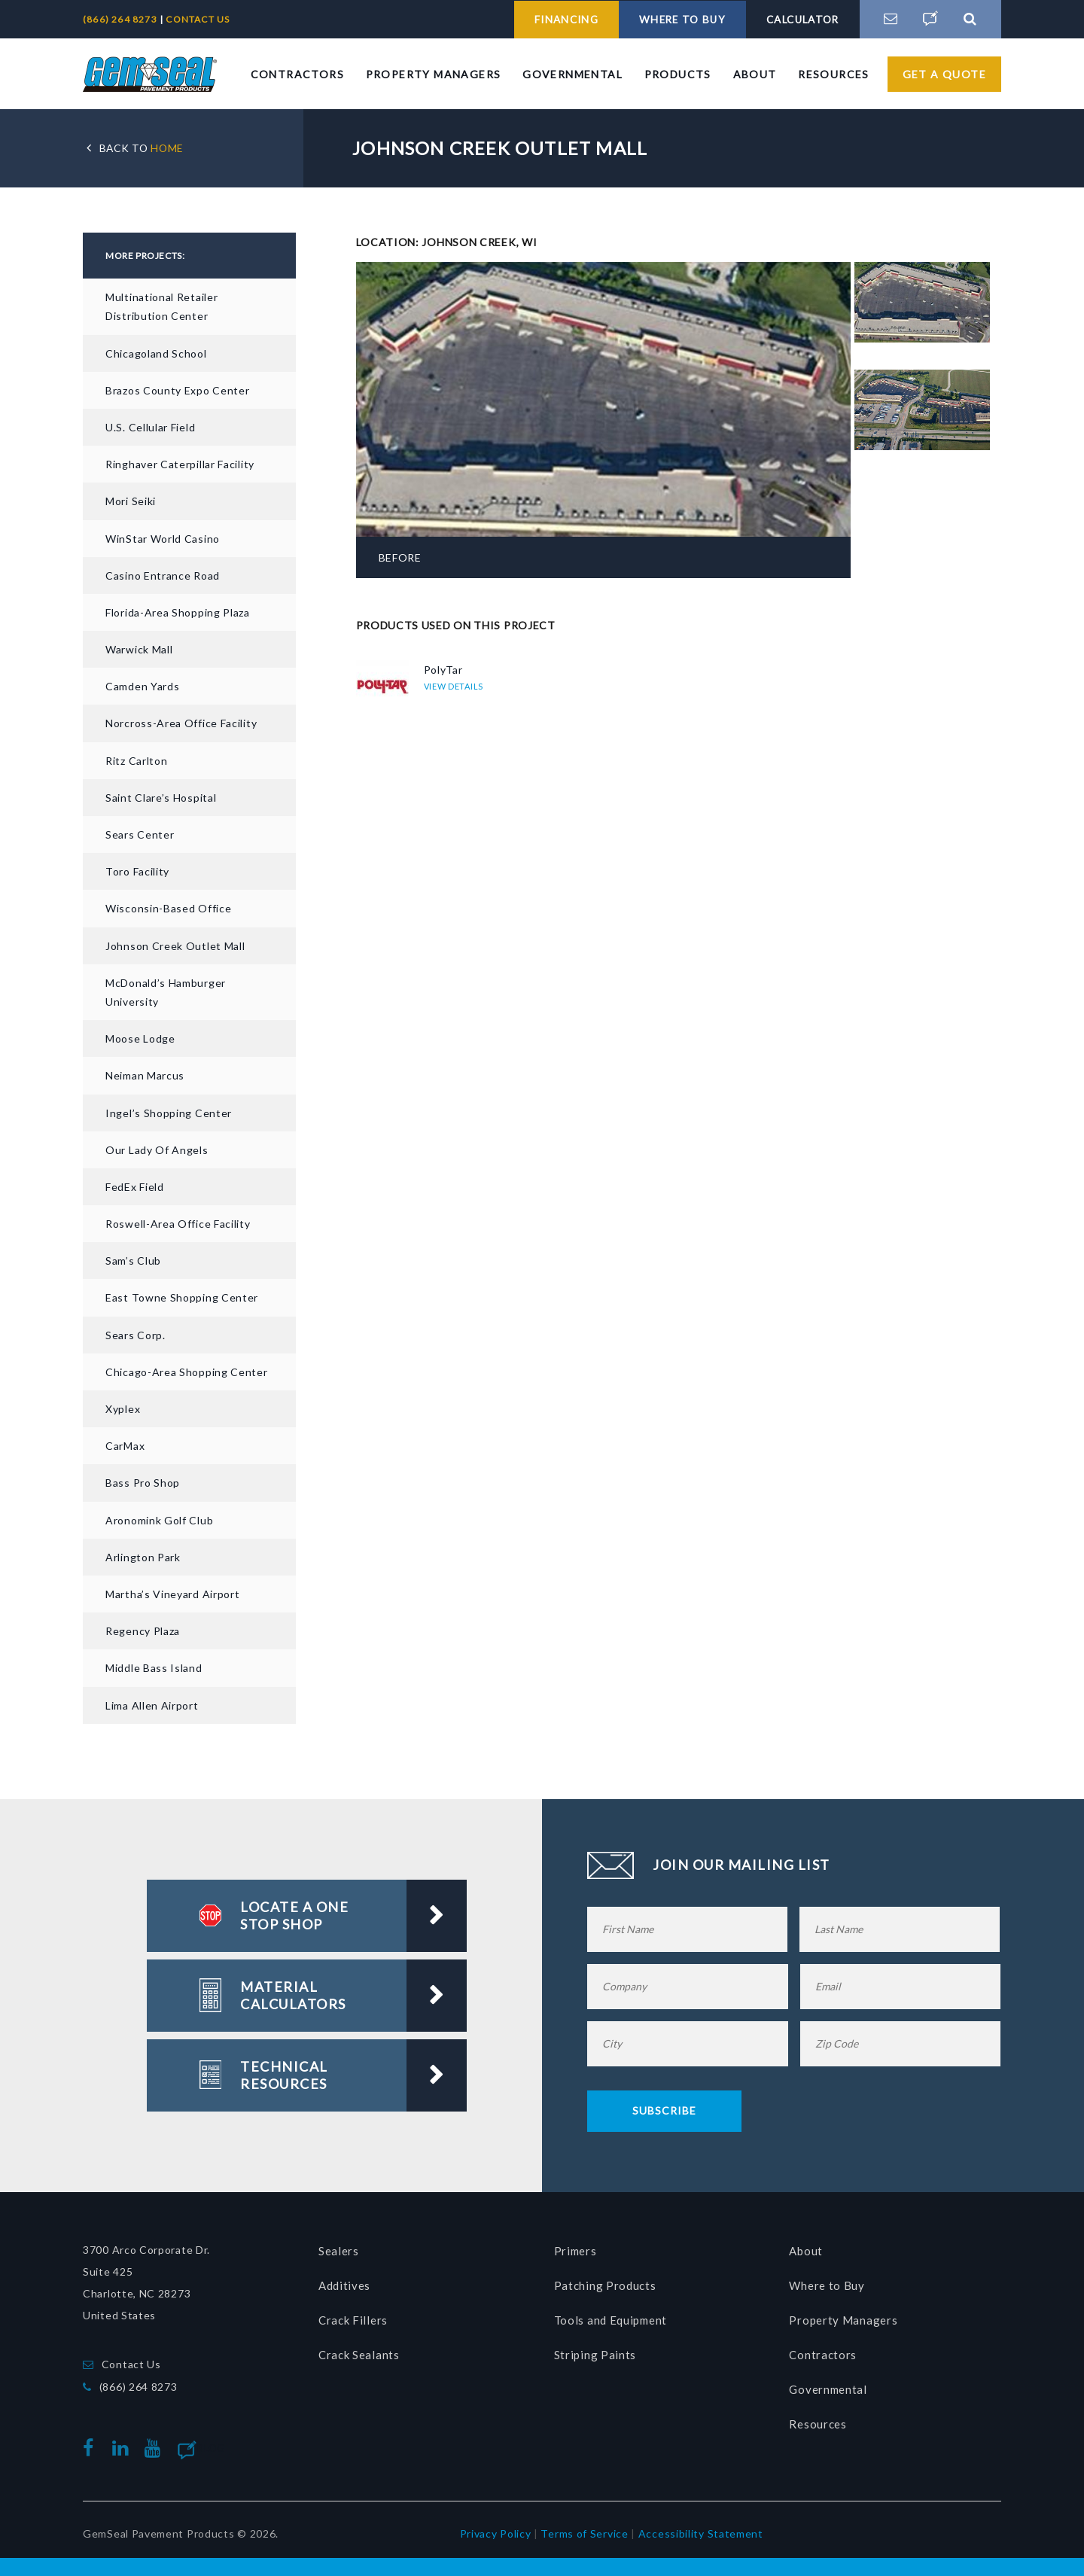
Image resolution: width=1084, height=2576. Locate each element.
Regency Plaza (142, 1630)
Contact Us (131, 2362)
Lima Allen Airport (152, 1704)
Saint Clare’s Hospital (160, 796)
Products (677, 73)
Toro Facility (137, 870)
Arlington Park (143, 1555)
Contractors (297, 73)
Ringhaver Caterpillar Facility (179, 463)
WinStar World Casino (162, 537)
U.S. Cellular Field (150, 426)
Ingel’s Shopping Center (168, 1111)
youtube (156, 2447)
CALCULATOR (797, 19)
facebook (92, 2447)
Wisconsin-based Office (168, 907)
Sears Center (139, 833)
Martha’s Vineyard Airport (172, 1593)
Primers (575, 2249)
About (755, 73)
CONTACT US (198, 19)
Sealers (338, 2249)
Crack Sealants (359, 2353)
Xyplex (122, 1408)
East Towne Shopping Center (181, 1296)
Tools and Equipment (610, 2318)
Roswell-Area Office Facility (178, 1222)
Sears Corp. (135, 1333)
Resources (833, 73)
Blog (211, 2447)
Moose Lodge (140, 1037)
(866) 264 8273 (121, 19)
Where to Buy (826, 2284)
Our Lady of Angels (157, 1148)
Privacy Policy (495, 2532)
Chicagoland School (156, 352)
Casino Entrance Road (162, 574)
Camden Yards (142, 685)
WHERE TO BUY (666, 19)
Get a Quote (944, 73)
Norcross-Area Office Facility (181, 722)
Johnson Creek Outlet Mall (175, 944)
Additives (344, 2284)
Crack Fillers (353, 2318)
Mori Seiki (130, 500)
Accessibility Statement (700, 2532)
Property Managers (433, 73)
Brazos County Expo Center (177, 388)
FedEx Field (134, 1186)
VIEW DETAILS (453, 685)
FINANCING (541, 19)
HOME (143, 147)
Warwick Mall (138, 648)
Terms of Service (584, 2532)
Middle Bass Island (153, 1667)
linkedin (123, 2447)
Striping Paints (595, 2353)
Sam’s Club (133, 1259)
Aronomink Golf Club (159, 1518)
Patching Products (605, 2284)
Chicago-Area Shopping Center (186, 1370)
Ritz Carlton (136, 759)
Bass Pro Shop (142, 1481)
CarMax (125, 1445)
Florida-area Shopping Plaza (177, 611)
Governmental (572, 73)
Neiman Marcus (144, 1074)
